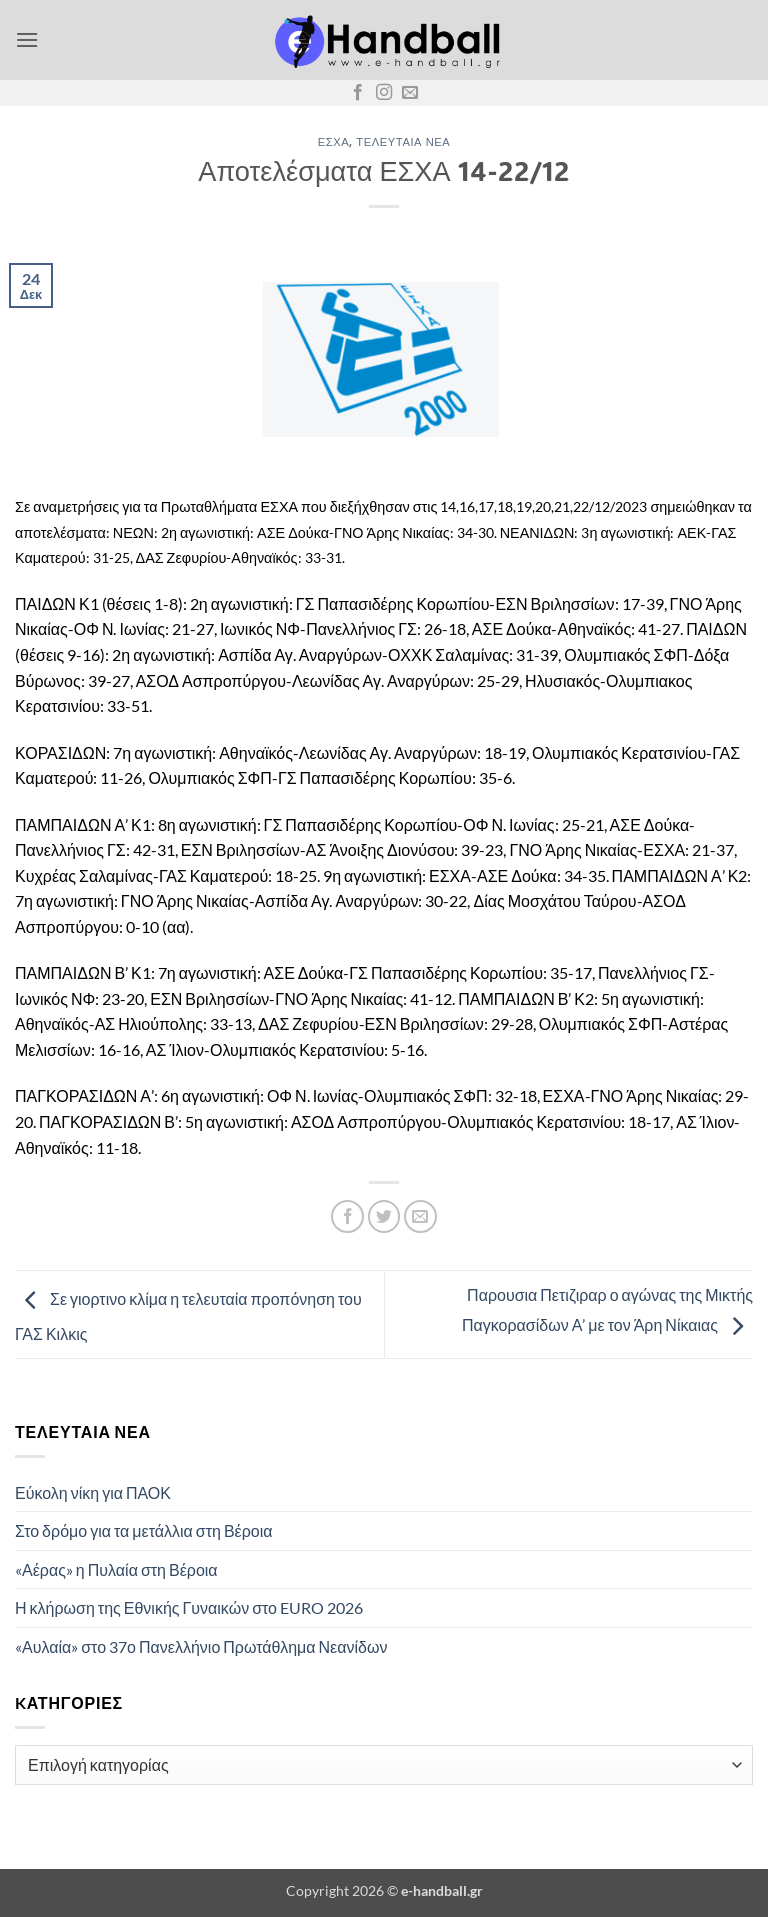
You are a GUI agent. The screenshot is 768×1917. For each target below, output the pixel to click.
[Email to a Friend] (420, 1216)
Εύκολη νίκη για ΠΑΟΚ (93, 1492)
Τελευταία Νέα (403, 141)
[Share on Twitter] (384, 1216)
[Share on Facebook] (347, 1216)
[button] (27, 39)
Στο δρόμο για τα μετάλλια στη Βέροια (144, 1530)
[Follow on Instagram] (384, 93)
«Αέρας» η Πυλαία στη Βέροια (116, 1569)
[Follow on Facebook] (358, 93)
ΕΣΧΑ (334, 141)
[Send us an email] (410, 93)
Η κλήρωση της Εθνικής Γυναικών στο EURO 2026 (189, 1607)
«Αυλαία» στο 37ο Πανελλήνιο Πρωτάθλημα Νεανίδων (201, 1646)
